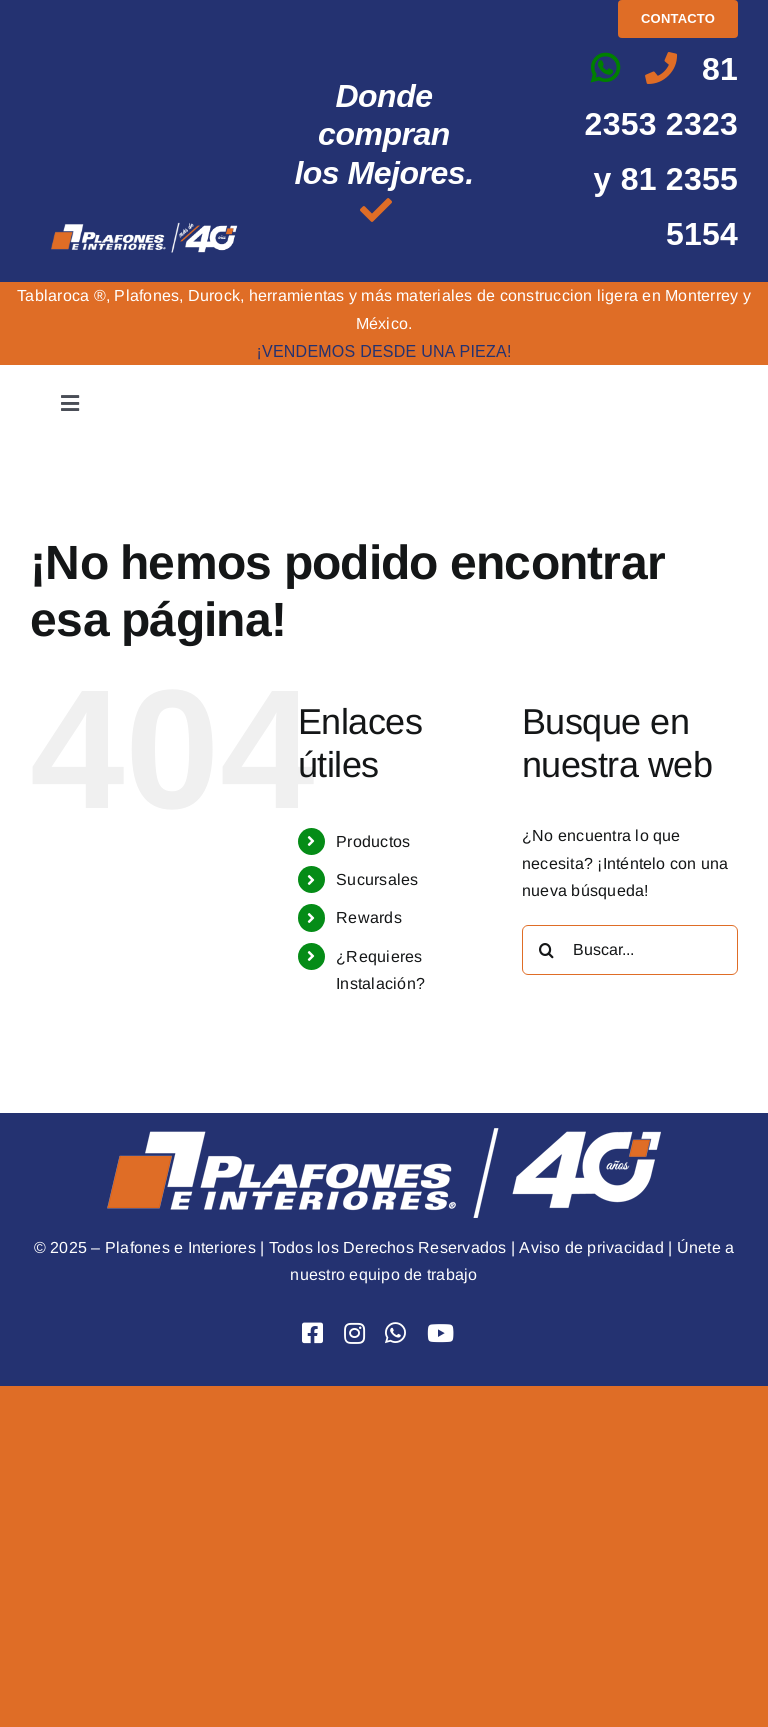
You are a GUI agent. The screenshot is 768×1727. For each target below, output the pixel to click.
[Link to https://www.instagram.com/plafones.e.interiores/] (354, 1333)
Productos (373, 841)
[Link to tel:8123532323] (661, 68)
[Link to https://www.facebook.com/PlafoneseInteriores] (312, 1333)
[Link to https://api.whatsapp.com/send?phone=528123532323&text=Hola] (605, 68)
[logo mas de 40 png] (144, 227)
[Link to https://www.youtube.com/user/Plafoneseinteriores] (440, 1333)
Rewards (369, 917)
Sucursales (377, 879)
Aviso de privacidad (591, 1247)
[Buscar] (547, 950)
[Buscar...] (630, 950)
